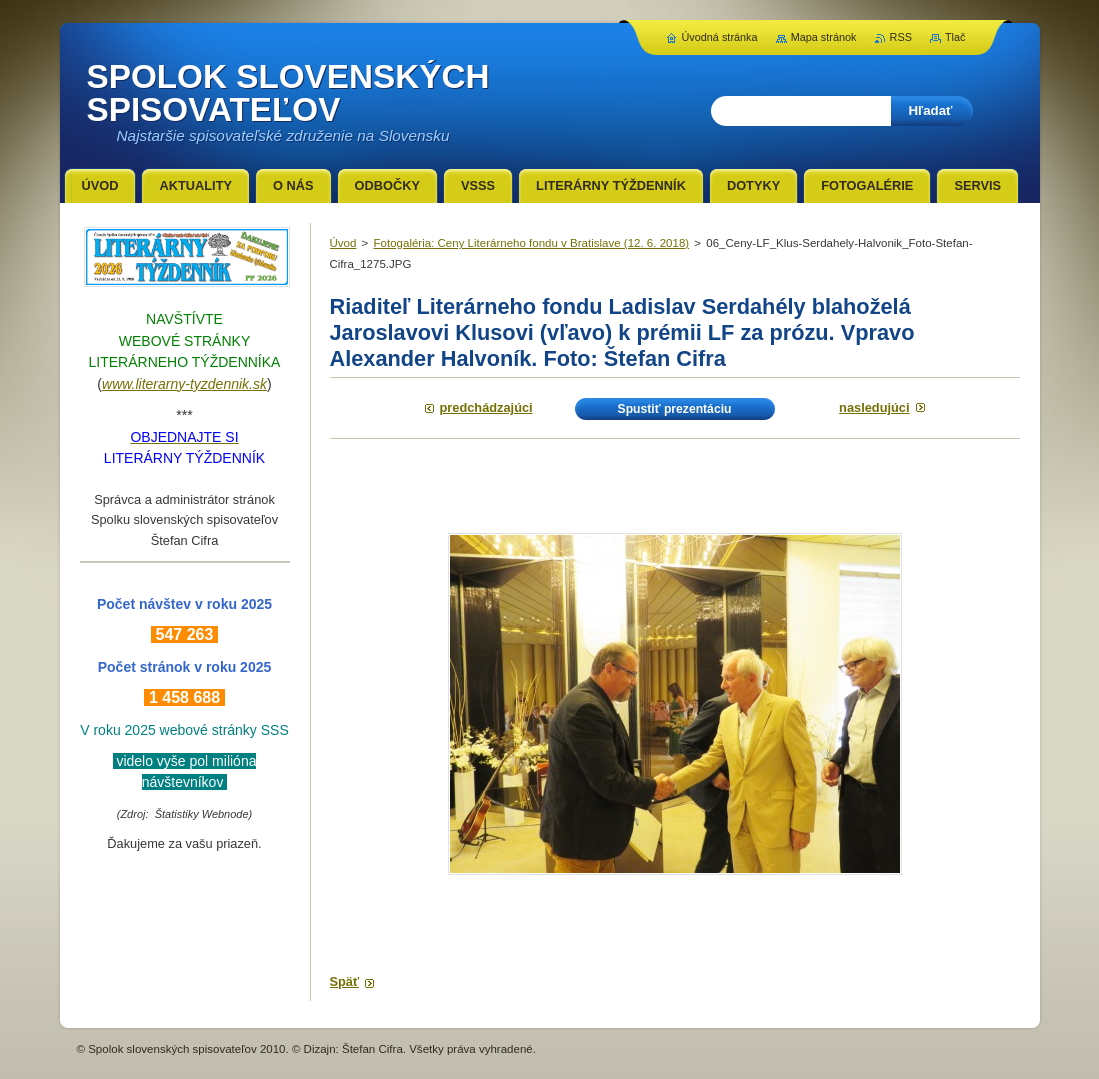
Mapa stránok (824, 37)
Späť (345, 981)
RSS (901, 37)
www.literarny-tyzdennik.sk (184, 384)
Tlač (955, 37)
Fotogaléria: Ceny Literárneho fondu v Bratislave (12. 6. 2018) (532, 243)
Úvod (343, 243)
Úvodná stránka (719, 37)
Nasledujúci (874, 407)
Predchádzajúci (486, 407)
